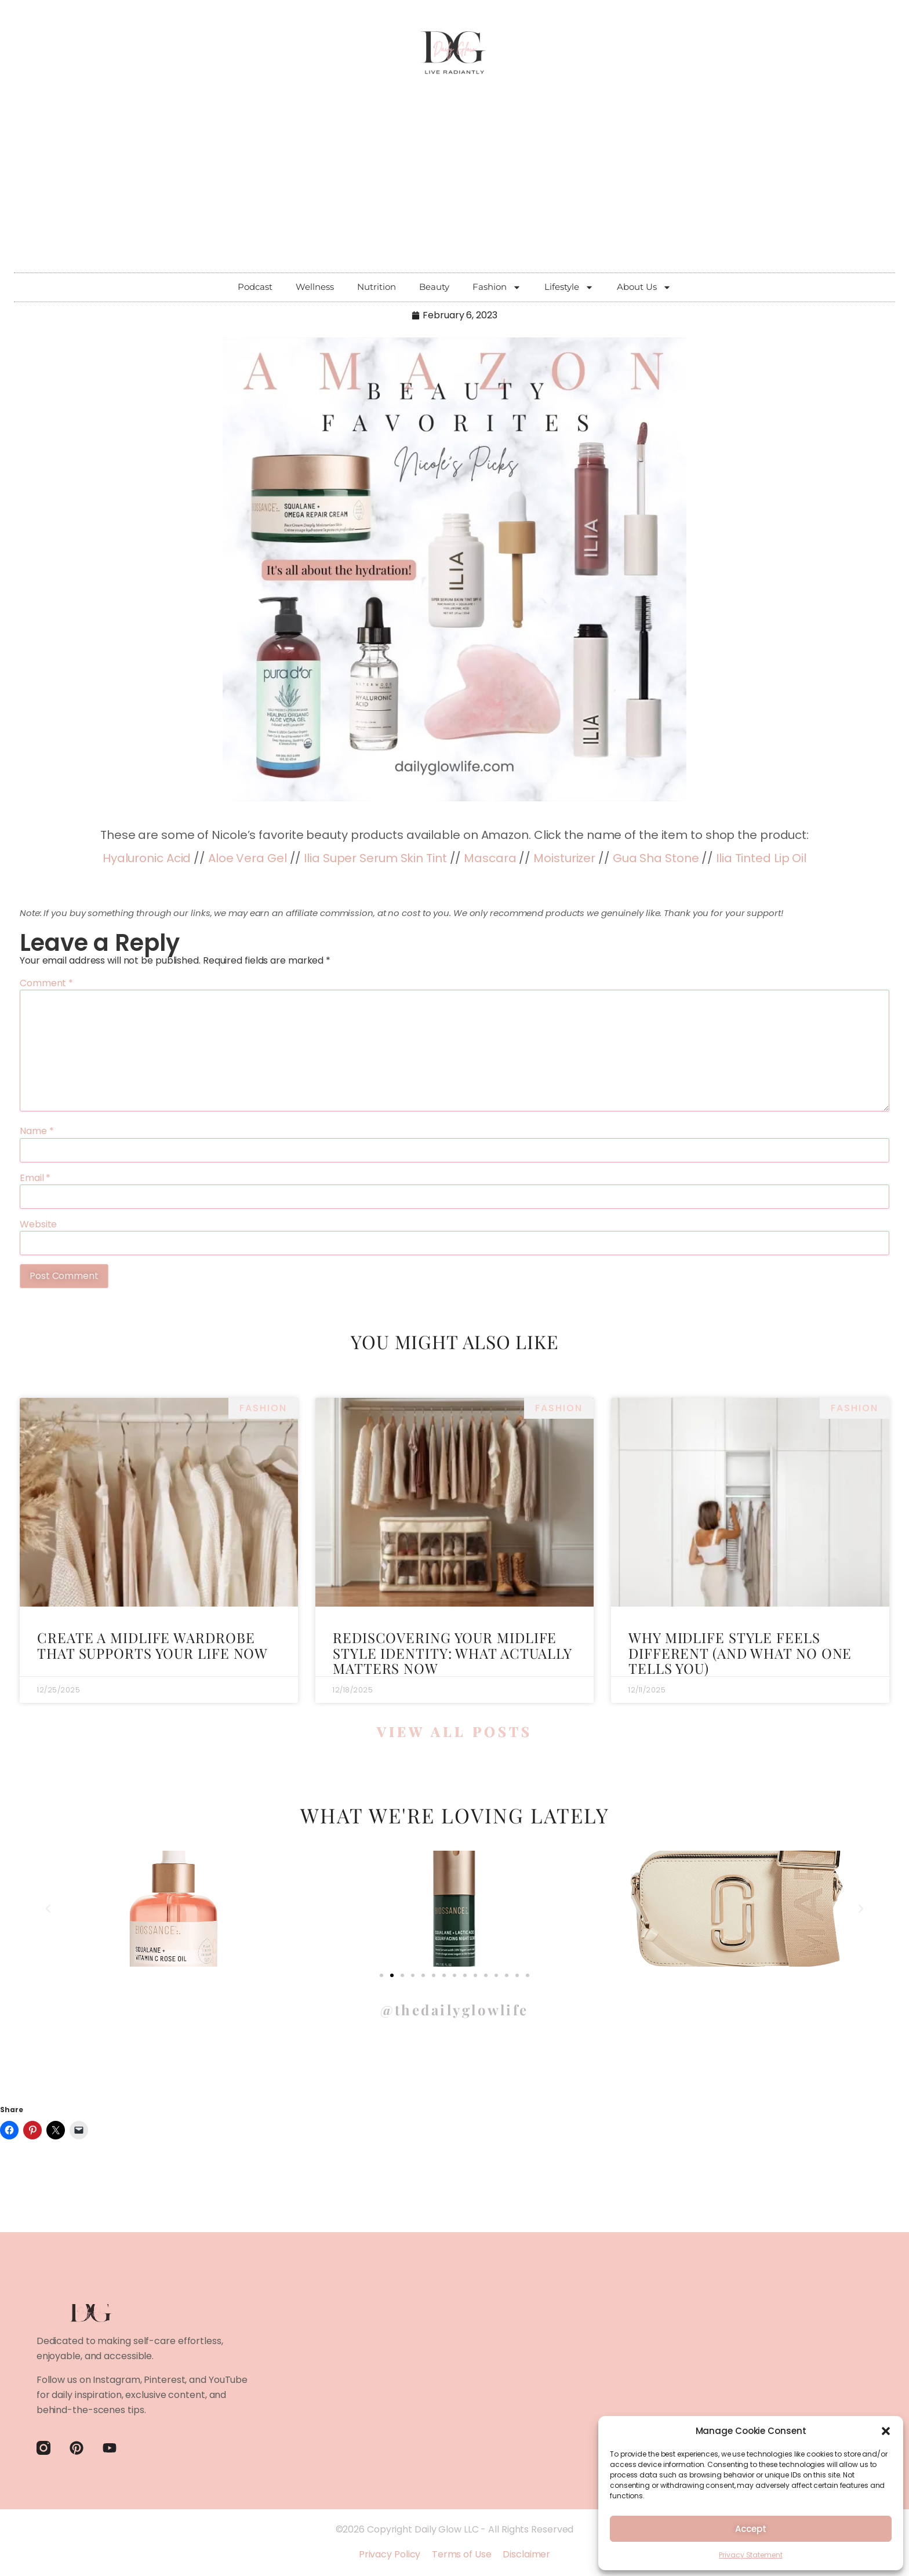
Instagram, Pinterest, (140, 2379)
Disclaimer (526, 2554)
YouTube (228, 2379)
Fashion (496, 287)
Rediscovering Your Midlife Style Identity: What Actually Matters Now (452, 1652)
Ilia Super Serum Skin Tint (375, 858)
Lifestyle (569, 287)
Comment (46, 983)
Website (38, 1224)
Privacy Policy (390, 2554)
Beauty (434, 286)
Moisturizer (564, 858)
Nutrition (376, 286)
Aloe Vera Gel (247, 858)
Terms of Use (462, 2554)
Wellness (315, 286)
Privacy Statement (750, 2555)
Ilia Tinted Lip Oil (761, 858)
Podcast (255, 286)
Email (35, 1178)
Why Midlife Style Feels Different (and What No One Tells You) (740, 1652)
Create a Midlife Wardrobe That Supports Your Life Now (152, 1645)
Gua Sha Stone (656, 858)
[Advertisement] (454, 185)
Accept (750, 2529)
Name (36, 1131)
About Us (644, 287)
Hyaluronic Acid (147, 858)
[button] (886, 2431)
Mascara (490, 858)
